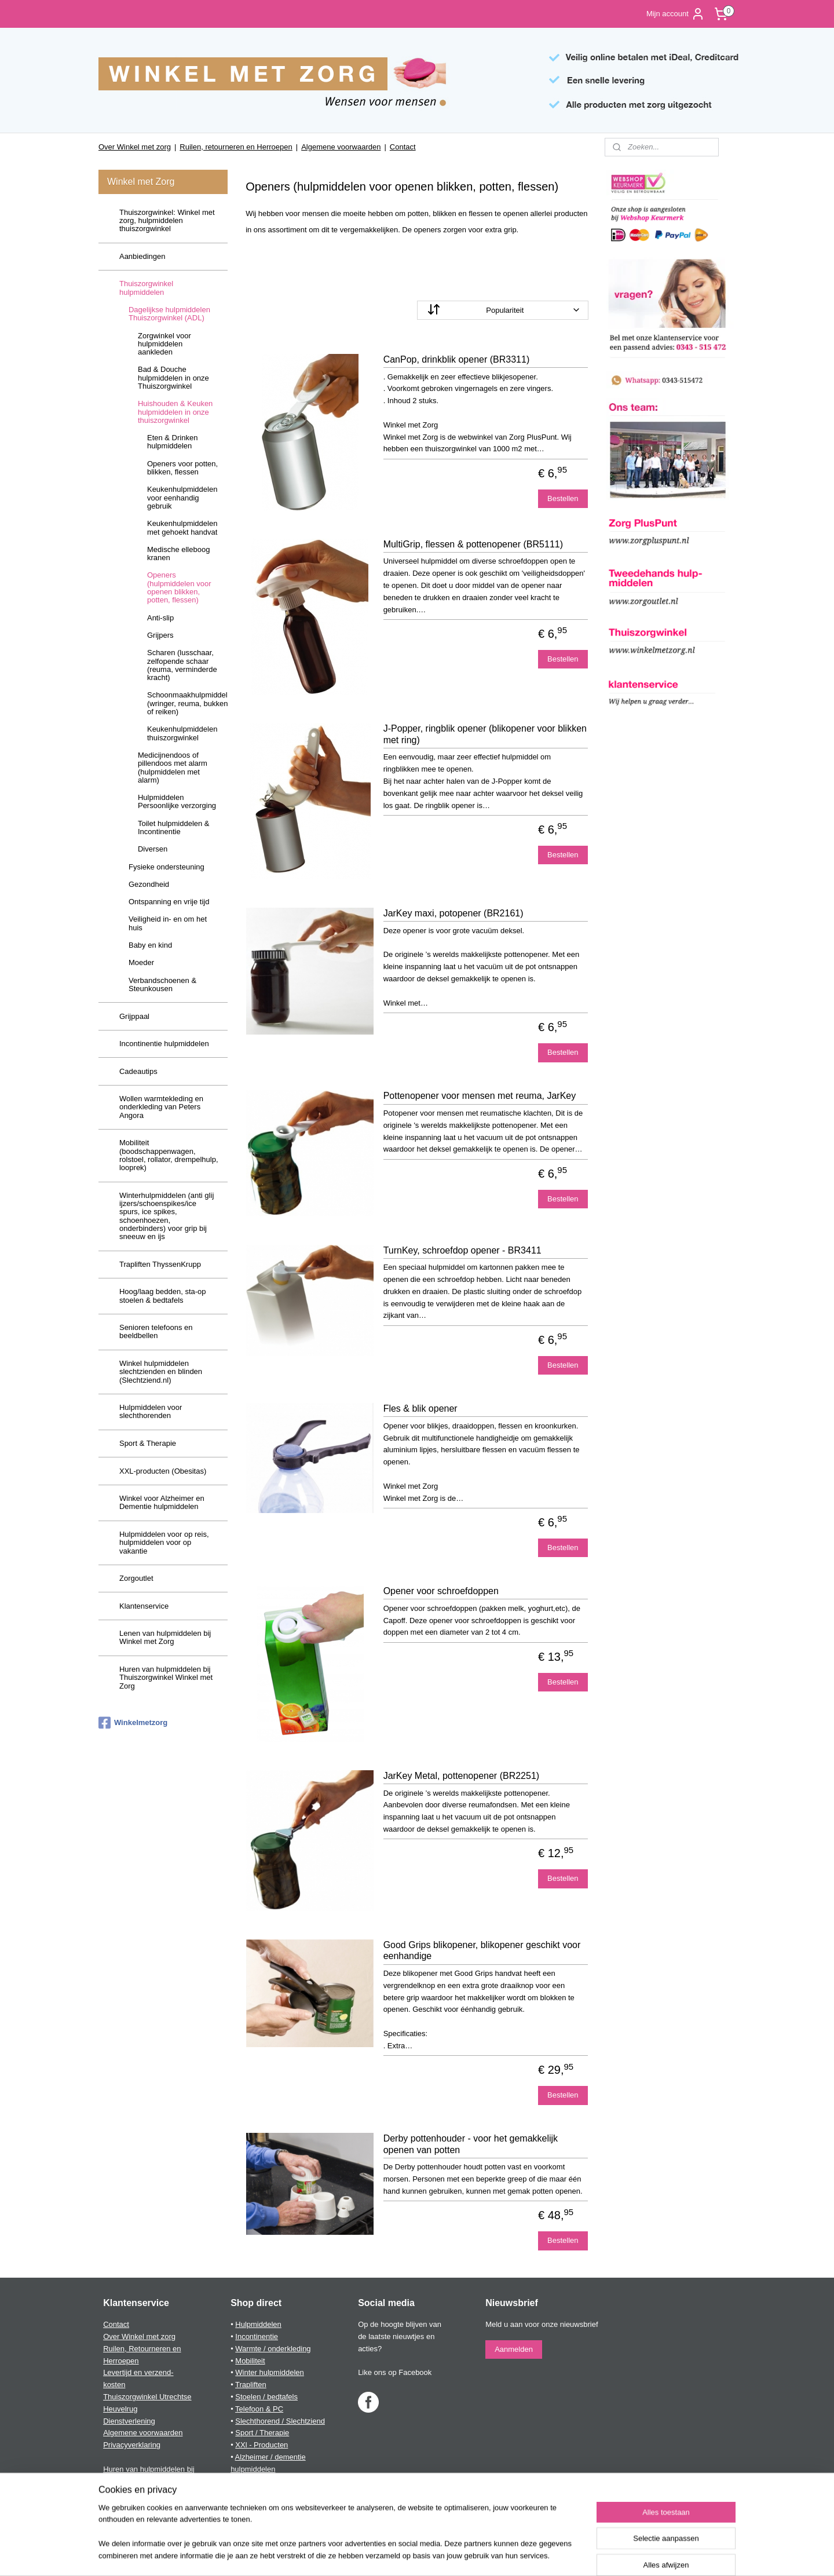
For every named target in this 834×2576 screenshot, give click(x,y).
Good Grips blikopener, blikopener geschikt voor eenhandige (482, 1950)
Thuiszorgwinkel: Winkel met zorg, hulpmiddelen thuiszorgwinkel (167, 220)
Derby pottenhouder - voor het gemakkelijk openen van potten (470, 2143)
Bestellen (562, 498)
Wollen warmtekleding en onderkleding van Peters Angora (161, 1107)
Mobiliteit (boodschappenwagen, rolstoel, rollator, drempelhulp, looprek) (168, 1155)
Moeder (141, 962)
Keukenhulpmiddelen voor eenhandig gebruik (182, 497)
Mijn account (675, 14)
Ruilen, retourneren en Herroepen (236, 146)
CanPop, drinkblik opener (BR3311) (456, 359)
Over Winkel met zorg (134, 146)
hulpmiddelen (253, 2469)
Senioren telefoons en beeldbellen (155, 1331)
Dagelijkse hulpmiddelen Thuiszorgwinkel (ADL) (169, 313)
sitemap (385, 2554)
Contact (403, 146)
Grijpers (160, 635)
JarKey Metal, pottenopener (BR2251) (461, 1776)
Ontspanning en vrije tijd (169, 901)
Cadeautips (138, 1071)
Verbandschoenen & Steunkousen (162, 984)
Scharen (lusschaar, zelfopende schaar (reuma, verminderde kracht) (182, 665)
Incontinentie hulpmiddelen (164, 1043)
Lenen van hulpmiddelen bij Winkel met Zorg (165, 1637)
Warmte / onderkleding (272, 2348)
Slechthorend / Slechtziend (280, 2421)
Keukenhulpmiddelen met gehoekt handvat (182, 527)
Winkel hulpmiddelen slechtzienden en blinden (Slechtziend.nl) (160, 1371)
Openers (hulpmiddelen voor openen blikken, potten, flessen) (179, 587)
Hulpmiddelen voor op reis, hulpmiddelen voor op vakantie (164, 1542)
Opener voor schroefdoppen (441, 1591)
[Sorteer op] (503, 310)
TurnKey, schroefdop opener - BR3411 (462, 1250)
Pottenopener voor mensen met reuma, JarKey (479, 1096)
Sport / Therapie (262, 2432)
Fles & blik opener (420, 1408)
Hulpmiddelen (258, 2324)
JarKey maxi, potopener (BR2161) (453, 913)
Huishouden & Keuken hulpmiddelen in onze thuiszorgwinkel (175, 412)
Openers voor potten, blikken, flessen (182, 467)
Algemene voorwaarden (341, 146)
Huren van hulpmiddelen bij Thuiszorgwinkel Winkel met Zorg (166, 1677)
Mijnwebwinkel (533, 2554)
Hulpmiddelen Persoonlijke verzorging (177, 801)
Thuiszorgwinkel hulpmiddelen (146, 287)
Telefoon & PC (259, 2409)
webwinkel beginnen (444, 2554)
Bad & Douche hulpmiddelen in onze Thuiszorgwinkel (173, 377)
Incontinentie (256, 2336)
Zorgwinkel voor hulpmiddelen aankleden (164, 344)
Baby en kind (150, 945)
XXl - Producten (261, 2444)
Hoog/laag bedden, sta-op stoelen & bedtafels (162, 1295)
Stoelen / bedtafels (266, 2396)
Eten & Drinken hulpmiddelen (172, 441)
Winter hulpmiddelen (269, 2372)
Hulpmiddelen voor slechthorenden (150, 1411)
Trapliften (250, 2384)
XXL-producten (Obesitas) (162, 1471)
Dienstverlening (129, 2421)
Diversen (152, 849)
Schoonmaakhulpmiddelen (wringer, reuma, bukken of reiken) (187, 703)
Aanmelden (514, 2349)
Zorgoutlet (136, 1578)
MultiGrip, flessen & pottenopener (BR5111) (473, 544)
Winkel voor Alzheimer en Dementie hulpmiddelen (161, 1502)
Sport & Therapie (147, 1443)
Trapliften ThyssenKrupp (160, 1264)
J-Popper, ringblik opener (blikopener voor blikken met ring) (485, 734)
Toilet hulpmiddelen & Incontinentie (174, 827)
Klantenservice (144, 1606)
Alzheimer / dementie (270, 2457)
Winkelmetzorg (132, 1723)
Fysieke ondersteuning (166, 867)
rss (405, 2554)
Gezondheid (149, 884)
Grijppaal (134, 1016)
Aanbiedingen (142, 256)
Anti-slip (160, 617)
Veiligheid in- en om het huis (168, 923)
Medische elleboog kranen (178, 553)
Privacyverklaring (131, 2444)
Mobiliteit (250, 2360)
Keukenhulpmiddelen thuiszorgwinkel (182, 733)
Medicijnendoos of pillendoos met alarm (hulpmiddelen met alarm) (172, 767)
